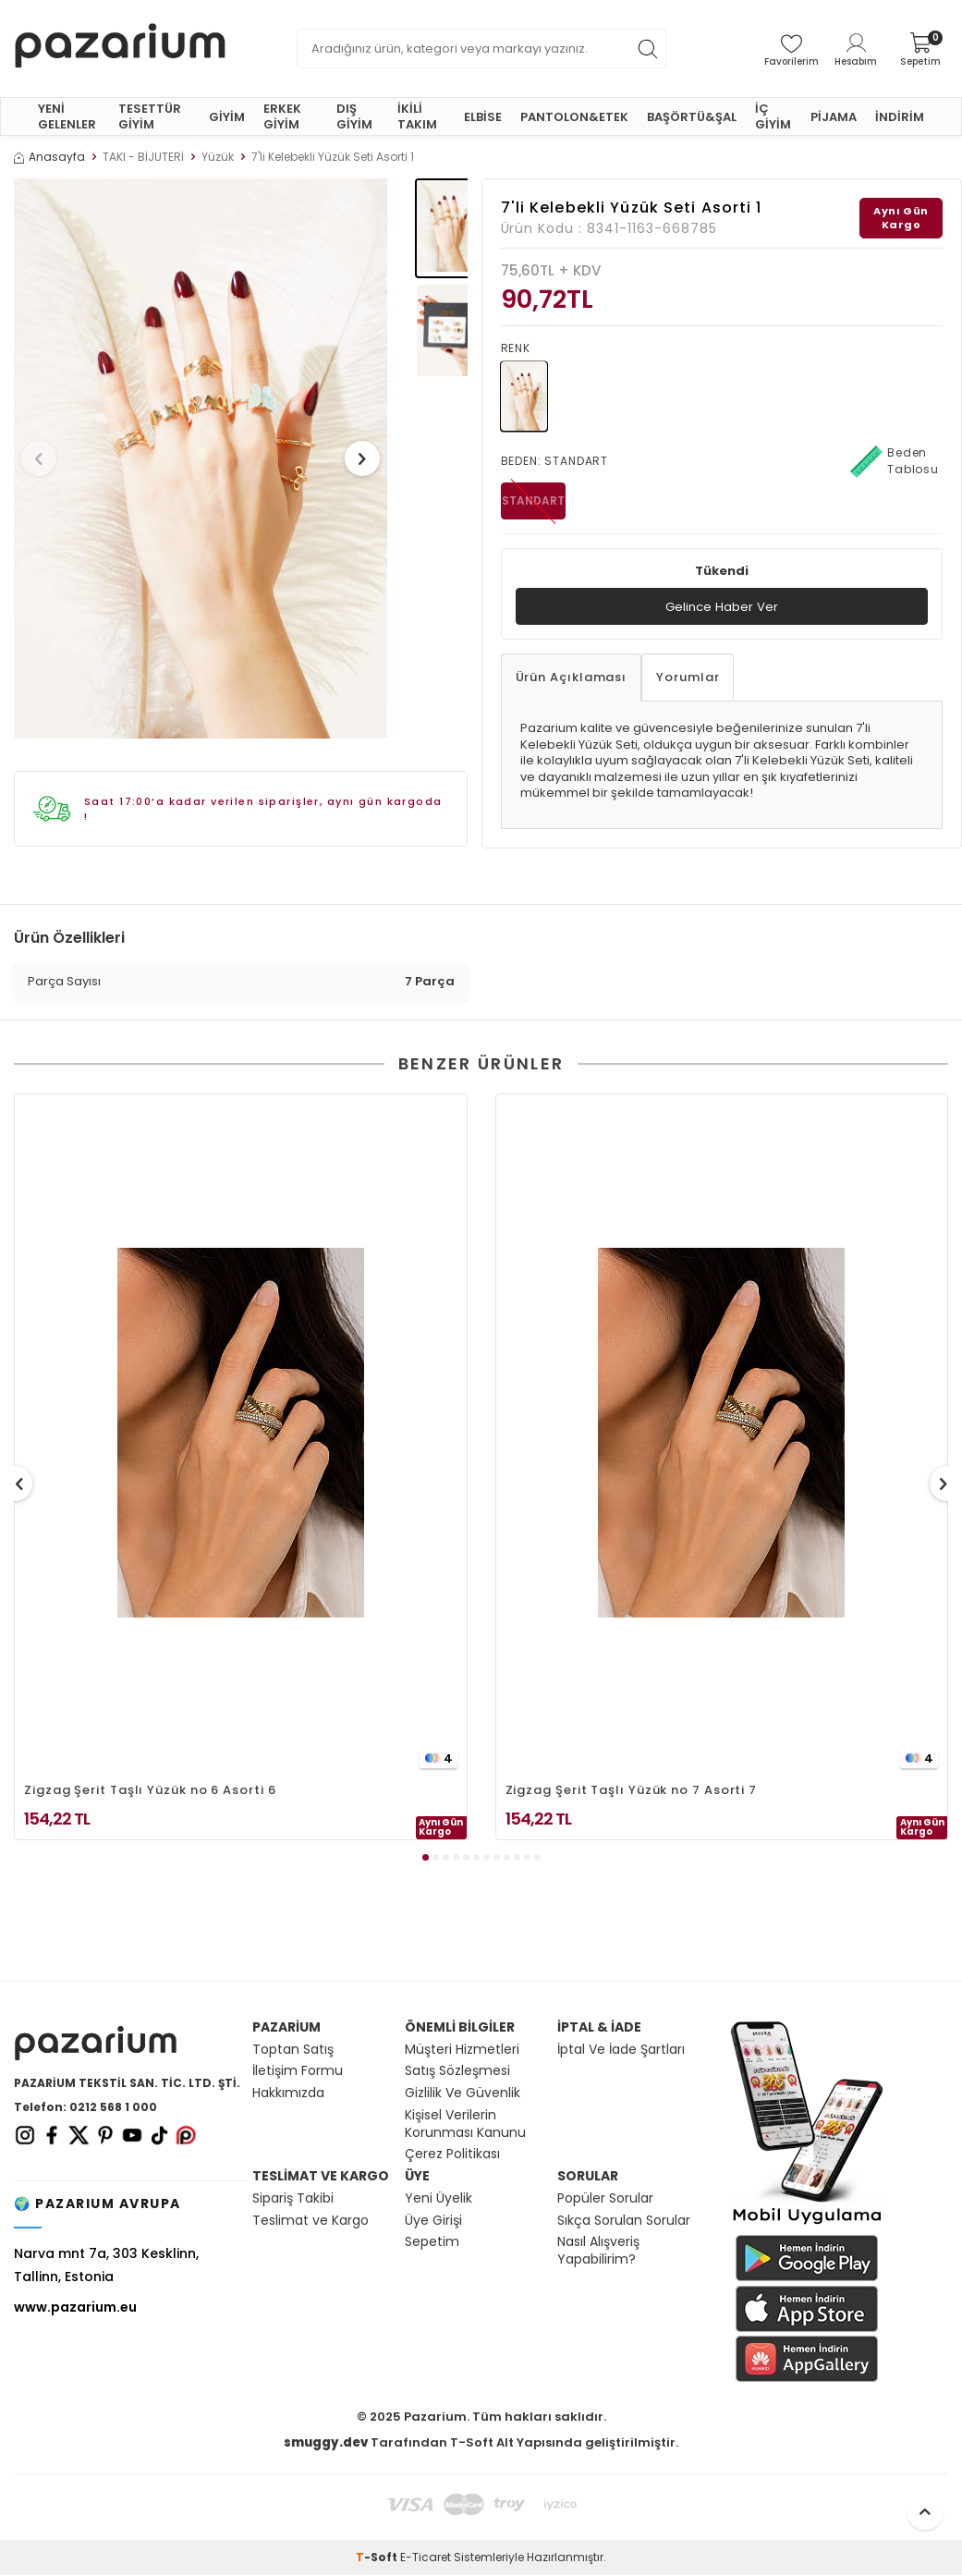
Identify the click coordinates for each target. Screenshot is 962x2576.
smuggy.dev (326, 2443)
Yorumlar (687, 679)
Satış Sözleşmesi (457, 2072)
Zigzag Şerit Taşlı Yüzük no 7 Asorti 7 (631, 1791)
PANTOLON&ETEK (574, 117)
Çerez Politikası (452, 2155)
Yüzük (217, 157)
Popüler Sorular (605, 2199)
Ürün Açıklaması (571, 679)
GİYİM (227, 117)
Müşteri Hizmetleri (462, 2050)
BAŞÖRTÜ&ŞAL (692, 117)
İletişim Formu (297, 2072)
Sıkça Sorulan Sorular (623, 2221)
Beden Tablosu (894, 461)
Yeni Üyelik (438, 2199)
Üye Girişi (433, 2221)
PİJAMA (833, 117)
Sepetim (432, 2243)
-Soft (378, 2558)
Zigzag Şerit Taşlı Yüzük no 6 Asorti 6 (150, 1791)
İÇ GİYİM (773, 116)
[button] (45, 458)
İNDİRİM (899, 117)
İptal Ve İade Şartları (621, 2050)
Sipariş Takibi (293, 2199)
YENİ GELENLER (67, 116)
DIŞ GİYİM (354, 116)
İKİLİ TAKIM (417, 116)
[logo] (120, 48)
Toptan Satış (293, 2050)
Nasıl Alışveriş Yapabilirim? (598, 2251)
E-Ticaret (425, 2558)
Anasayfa (49, 157)
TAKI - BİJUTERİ (143, 157)
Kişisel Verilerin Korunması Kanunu (465, 2125)
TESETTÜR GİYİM (149, 116)
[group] (200, 458)
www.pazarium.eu (75, 2308)
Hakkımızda (288, 2094)
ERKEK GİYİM (282, 116)
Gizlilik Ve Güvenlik (462, 2094)
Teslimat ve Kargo (310, 2221)
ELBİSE (483, 117)
